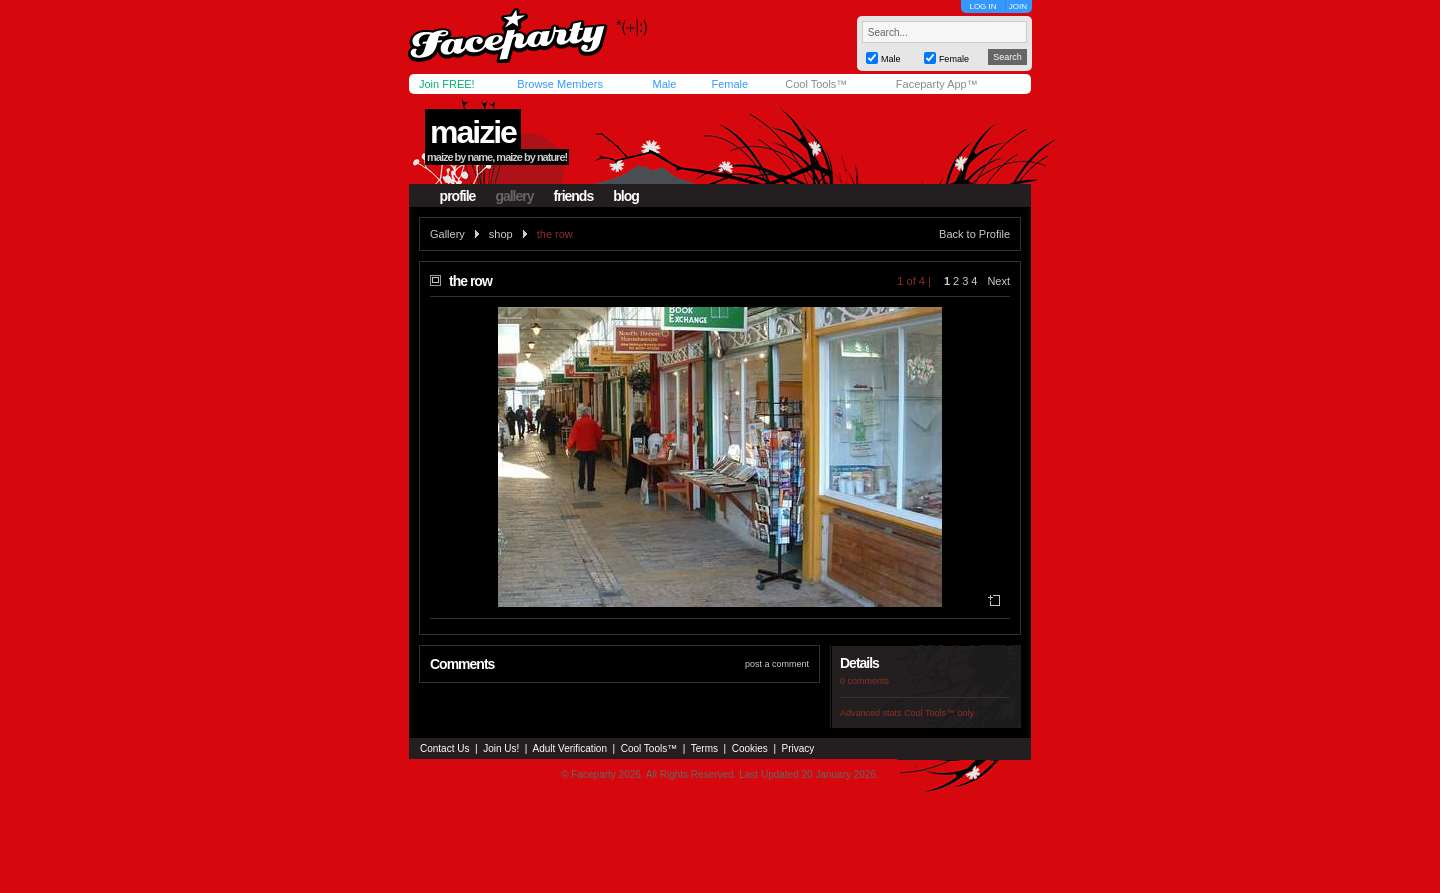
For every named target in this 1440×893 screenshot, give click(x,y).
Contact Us (444, 748)
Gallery (447, 234)
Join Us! (501, 748)
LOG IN (982, 6)
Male (664, 84)
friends (574, 196)
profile (458, 196)
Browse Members (560, 84)
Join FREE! (447, 84)
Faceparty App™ (937, 84)
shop (501, 234)
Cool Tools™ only (939, 713)
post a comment (777, 664)
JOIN (1018, 6)
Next (998, 281)
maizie (473, 132)
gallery (514, 196)
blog (626, 196)
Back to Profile (974, 234)
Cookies (750, 748)
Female (729, 84)
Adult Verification (569, 748)
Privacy (798, 748)
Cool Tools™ (816, 84)
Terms (704, 748)
